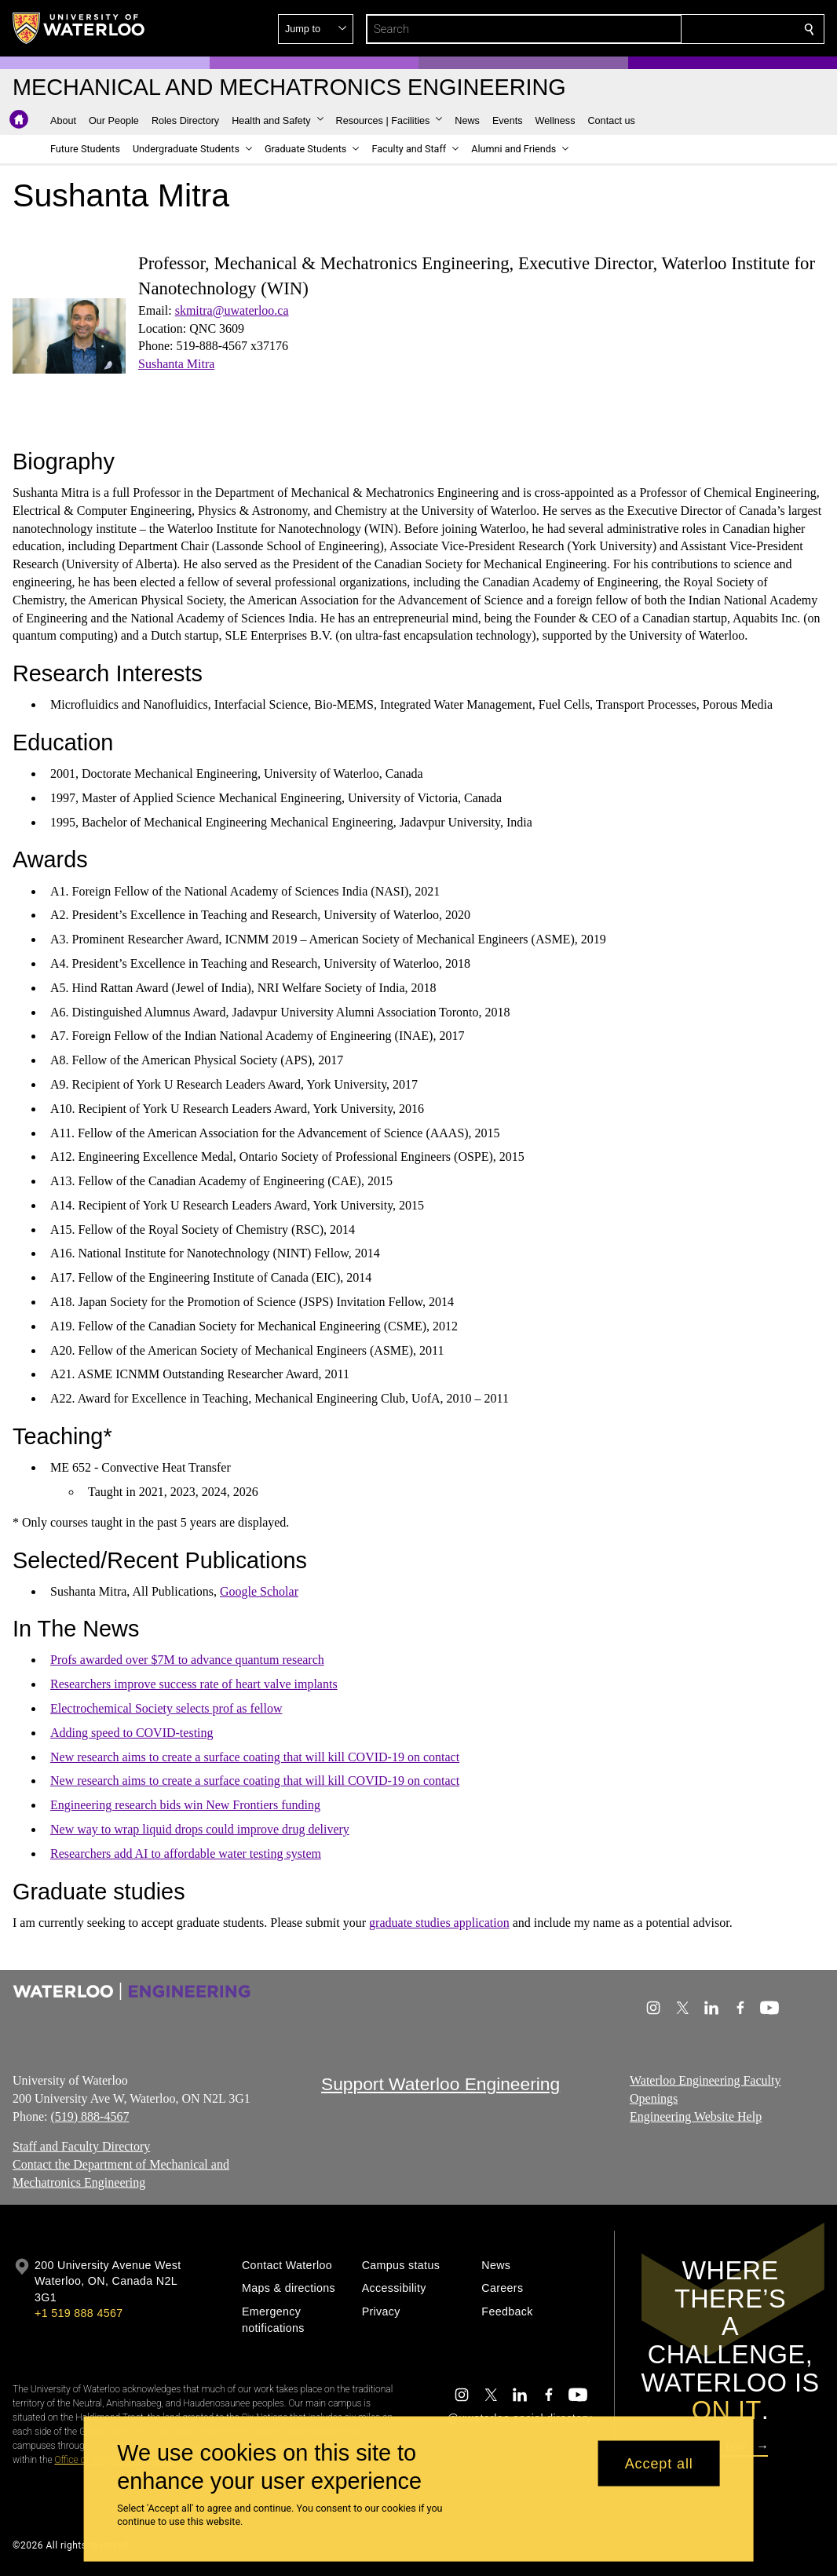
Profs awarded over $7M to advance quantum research (187, 1659)
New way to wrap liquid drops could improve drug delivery (199, 1829)
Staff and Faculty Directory (81, 2147)
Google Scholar (259, 1591)
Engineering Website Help (696, 2116)
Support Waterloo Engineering (440, 2084)
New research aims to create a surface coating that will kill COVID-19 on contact (254, 1757)
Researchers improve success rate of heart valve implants (194, 1684)
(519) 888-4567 (89, 2116)
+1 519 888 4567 (78, 2313)
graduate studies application (439, 1922)
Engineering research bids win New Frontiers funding (185, 1805)
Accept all (659, 2463)
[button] (696, 29)
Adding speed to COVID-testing (132, 1732)
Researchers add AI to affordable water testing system (185, 1853)
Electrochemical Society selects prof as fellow (166, 1708)
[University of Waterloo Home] (79, 28)
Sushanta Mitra (176, 363)
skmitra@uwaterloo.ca (232, 310)
